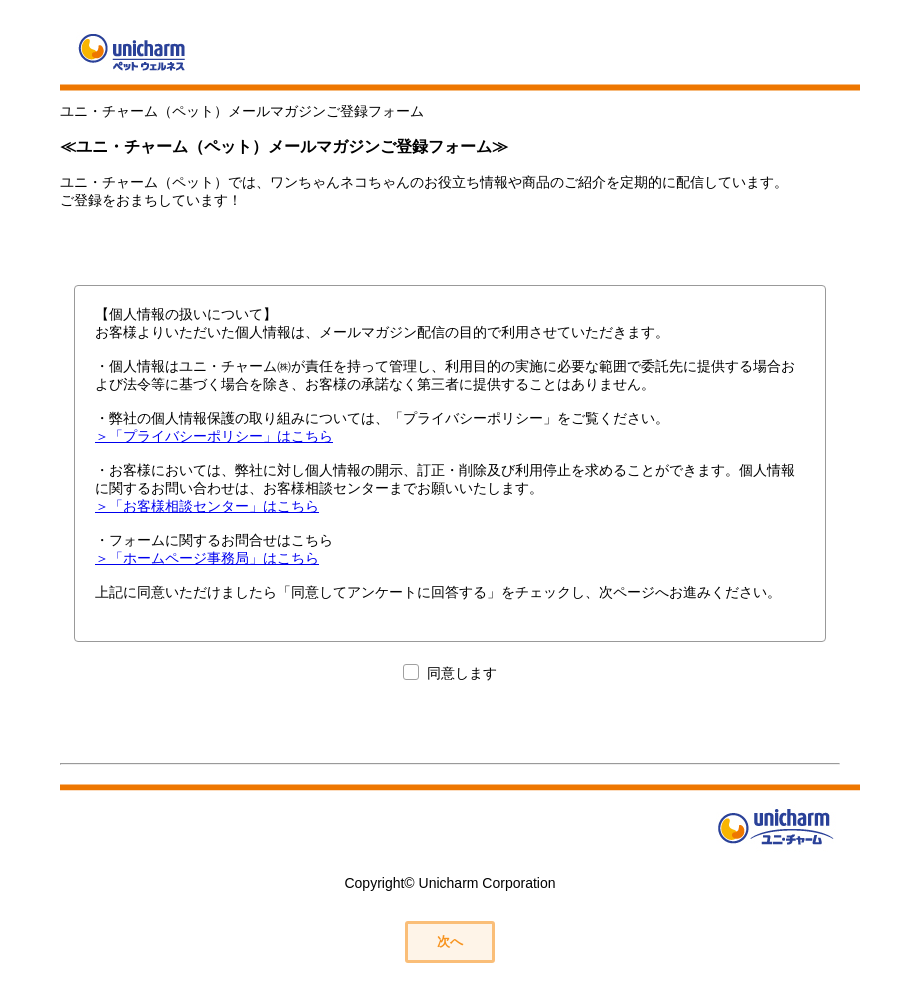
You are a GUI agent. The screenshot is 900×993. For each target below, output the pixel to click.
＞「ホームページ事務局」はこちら (207, 558)
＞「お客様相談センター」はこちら (207, 506)
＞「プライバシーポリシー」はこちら (214, 436)
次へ (450, 941)
